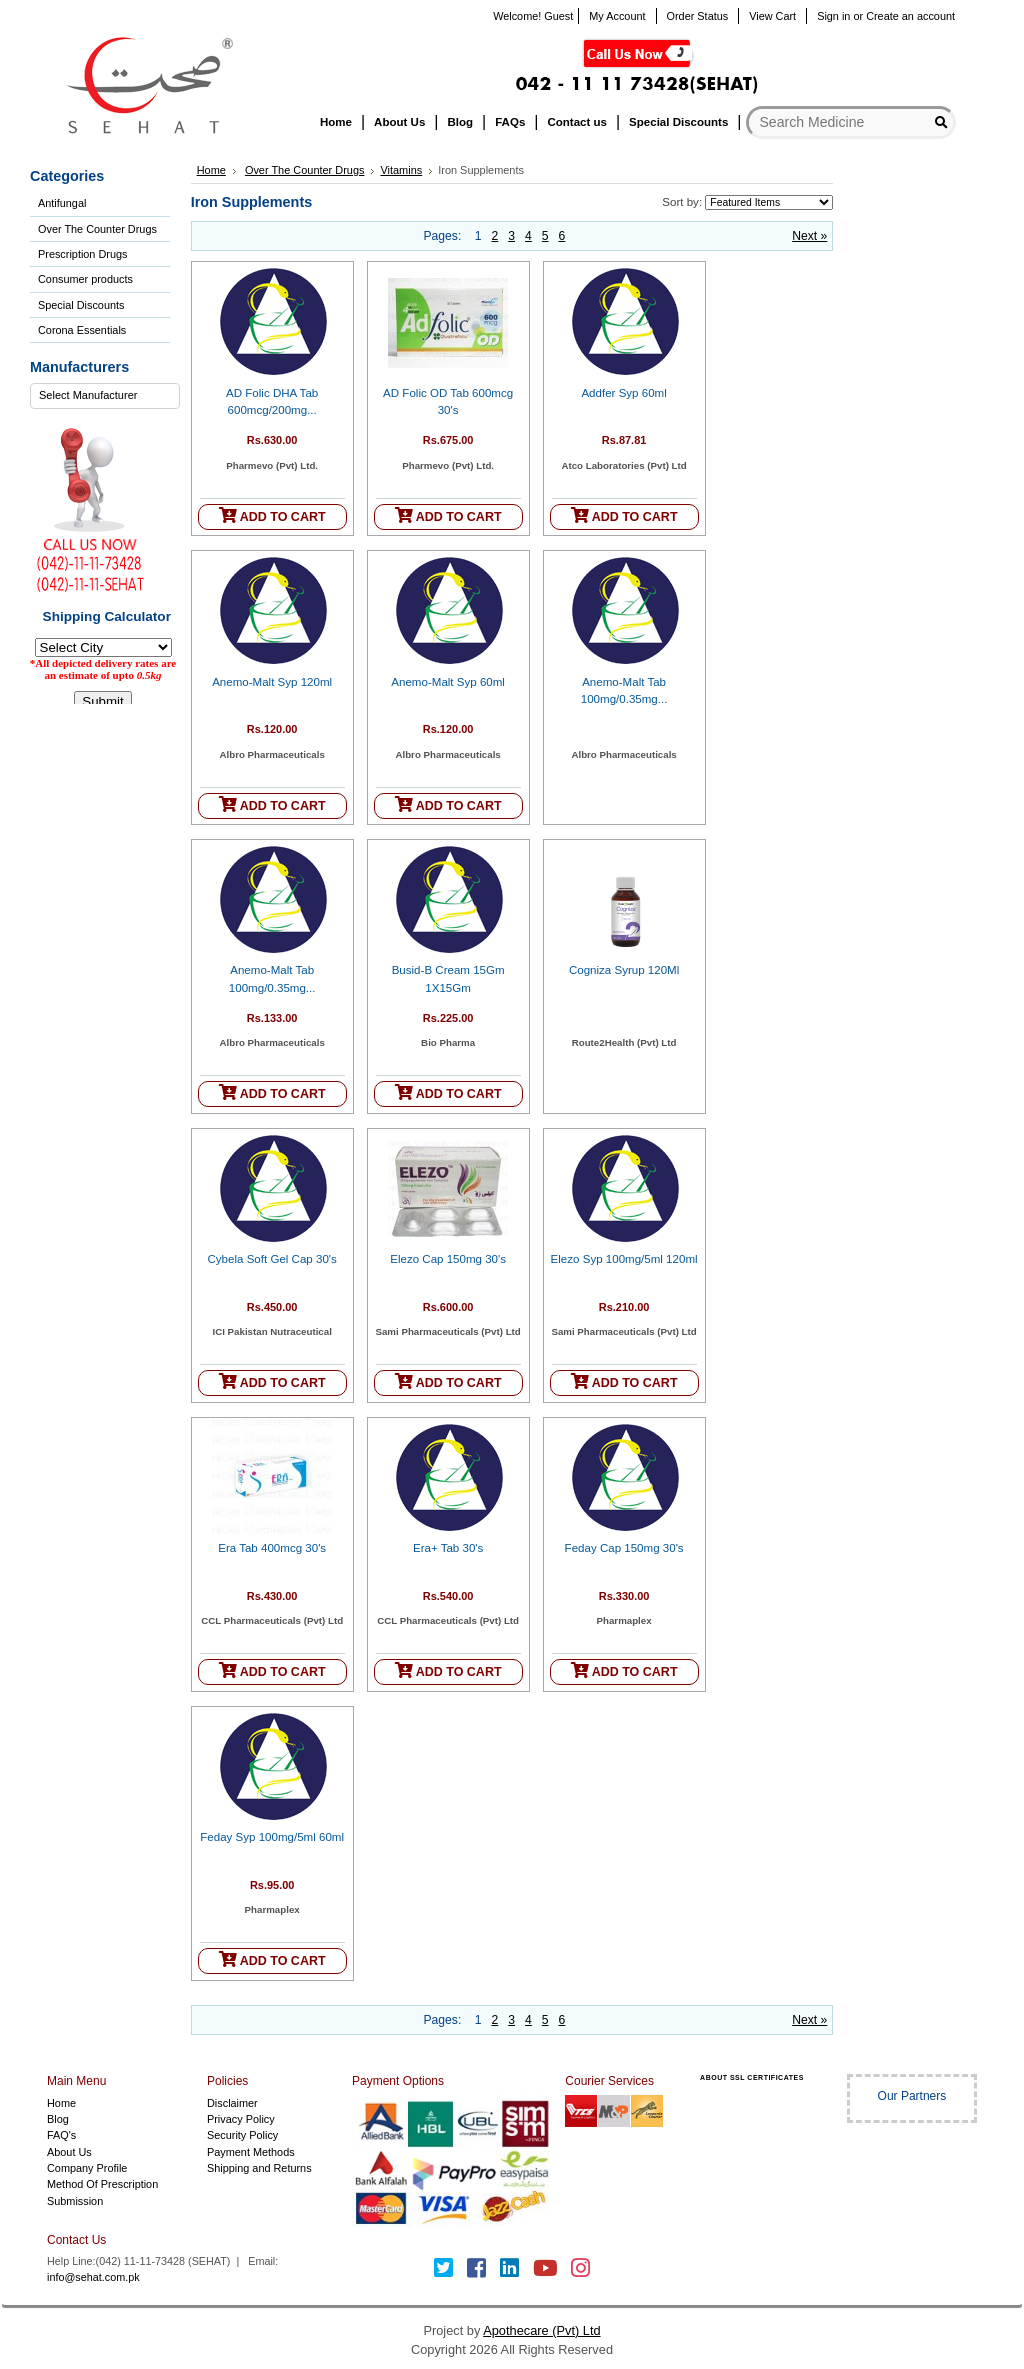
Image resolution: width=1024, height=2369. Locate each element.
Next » (809, 236)
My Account (617, 16)
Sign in (833, 16)
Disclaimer (232, 2103)
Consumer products (85, 279)
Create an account (910, 16)
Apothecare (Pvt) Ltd (541, 2330)
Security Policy (242, 2135)
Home (211, 170)
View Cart (772, 16)
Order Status (698, 16)
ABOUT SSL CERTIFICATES (752, 2077)
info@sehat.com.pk (93, 2277)
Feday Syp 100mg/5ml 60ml (272, 1837)
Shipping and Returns (259, 2168)
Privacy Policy (241, 2119)
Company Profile (87, 2168)
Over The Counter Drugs (97, 229)
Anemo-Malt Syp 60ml (448, 682)
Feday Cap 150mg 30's (624, 1548)
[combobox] (105, 396)
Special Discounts (81, 305)
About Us (69, 2152)
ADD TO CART (272, 515)
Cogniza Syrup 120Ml (624, 970)
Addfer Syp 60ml (623, 393)
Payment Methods (251, 2152)
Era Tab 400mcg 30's (272, 1548)
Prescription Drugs (82, 254)
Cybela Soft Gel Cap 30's (272, 1259)
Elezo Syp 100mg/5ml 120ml (624, 1259)
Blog (58, 2119)
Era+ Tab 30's (448, 1548)
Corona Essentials (82, 330)
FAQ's (61, 2135)
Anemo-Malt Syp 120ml (272, 682)
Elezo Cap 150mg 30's (448, 1259)
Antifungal (62, 203)
